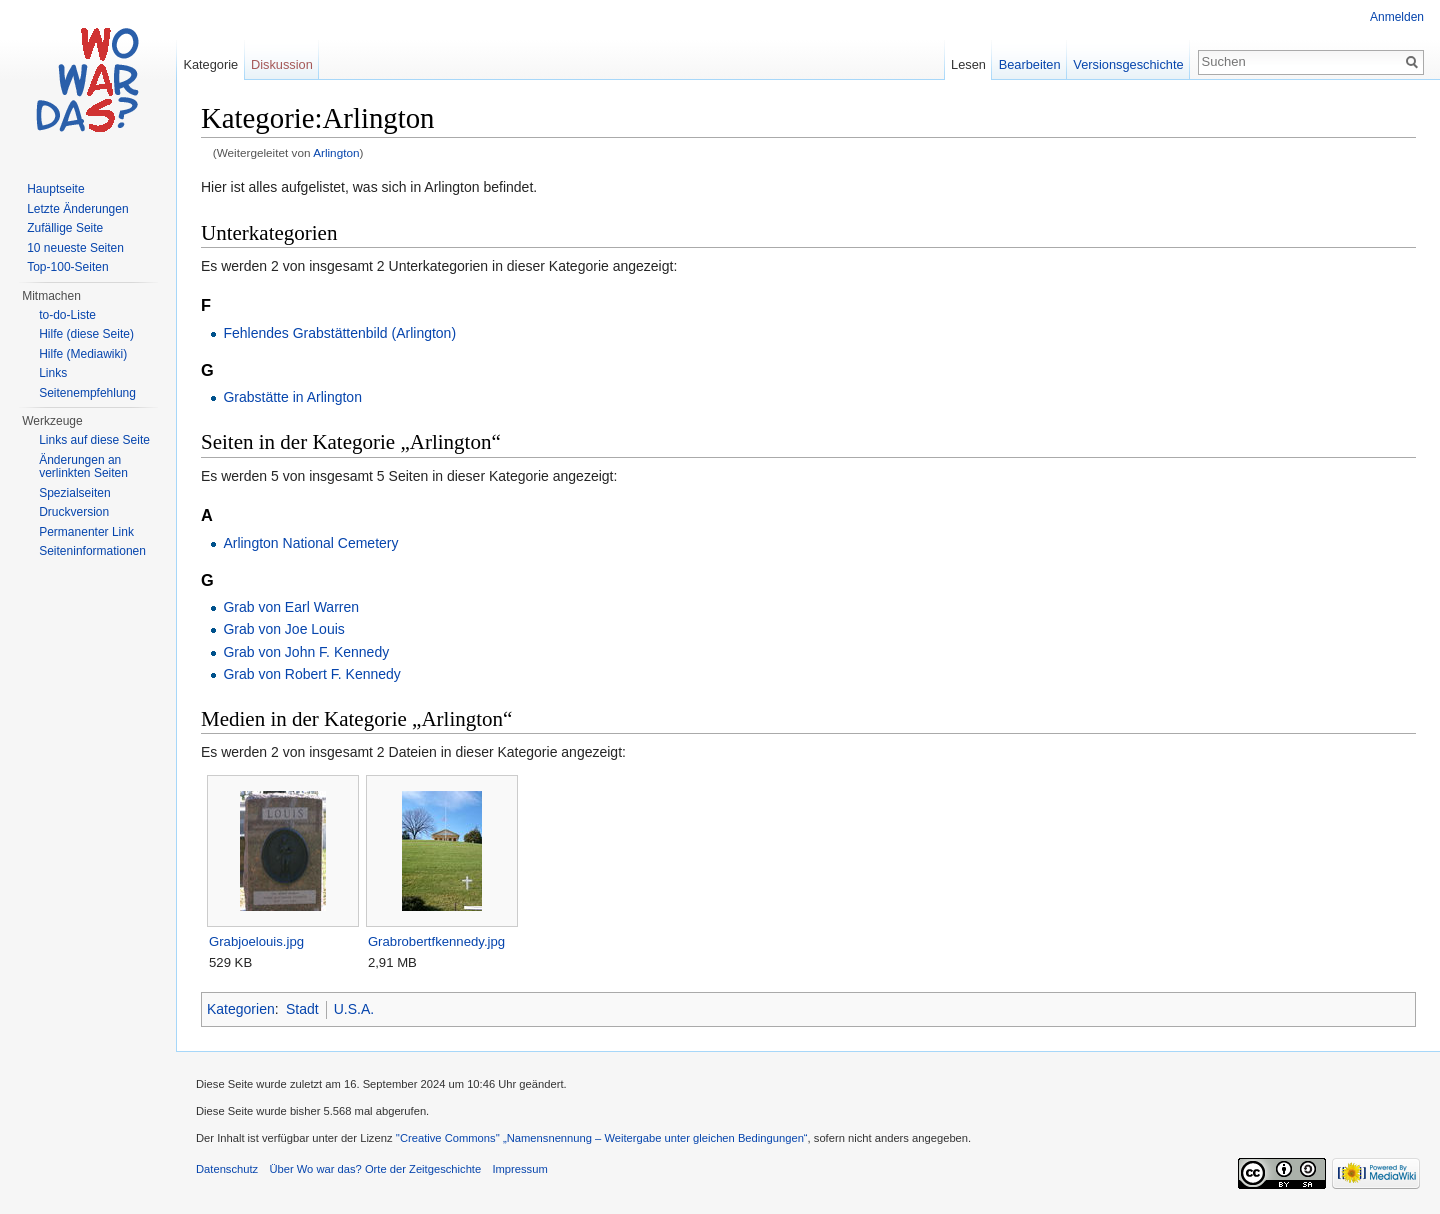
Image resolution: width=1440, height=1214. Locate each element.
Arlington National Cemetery (310, 543)
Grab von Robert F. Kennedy (311, 674)
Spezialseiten (74, 493)
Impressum (519, 1169)
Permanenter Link (86, 532)
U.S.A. (354, 1009)
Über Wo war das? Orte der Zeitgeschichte (375, 1169)
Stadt (302, 1009)
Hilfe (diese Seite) (86, 334)
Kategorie (210, 64)
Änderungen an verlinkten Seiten (83, 467)
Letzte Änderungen (77, 209)
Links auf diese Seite (94, 440)
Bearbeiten (1030, 64)
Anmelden (1397, 17)
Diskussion (282, 64)
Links (53, 373)
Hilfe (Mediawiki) (83, 354)
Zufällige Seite (65, 228)
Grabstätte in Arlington (292, 397)
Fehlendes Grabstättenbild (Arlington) (339, 333)
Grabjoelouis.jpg (256, 941)
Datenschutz (227, 1169)
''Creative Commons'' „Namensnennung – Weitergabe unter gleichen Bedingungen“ (602, 1138)
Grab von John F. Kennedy (306, 652)
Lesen (968, 64)
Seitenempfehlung (87, 393)
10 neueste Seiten (75, 248)
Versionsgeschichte (1128, 64)
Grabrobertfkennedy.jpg (436, 941)
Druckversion (74, 512)
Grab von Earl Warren (291, 607)
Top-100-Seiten (67, 267)
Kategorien (241, 1009)
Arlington (336, 152)
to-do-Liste (67, 315)
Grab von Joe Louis (283, 629)
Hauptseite (55, 189)
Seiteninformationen (92, 551)
